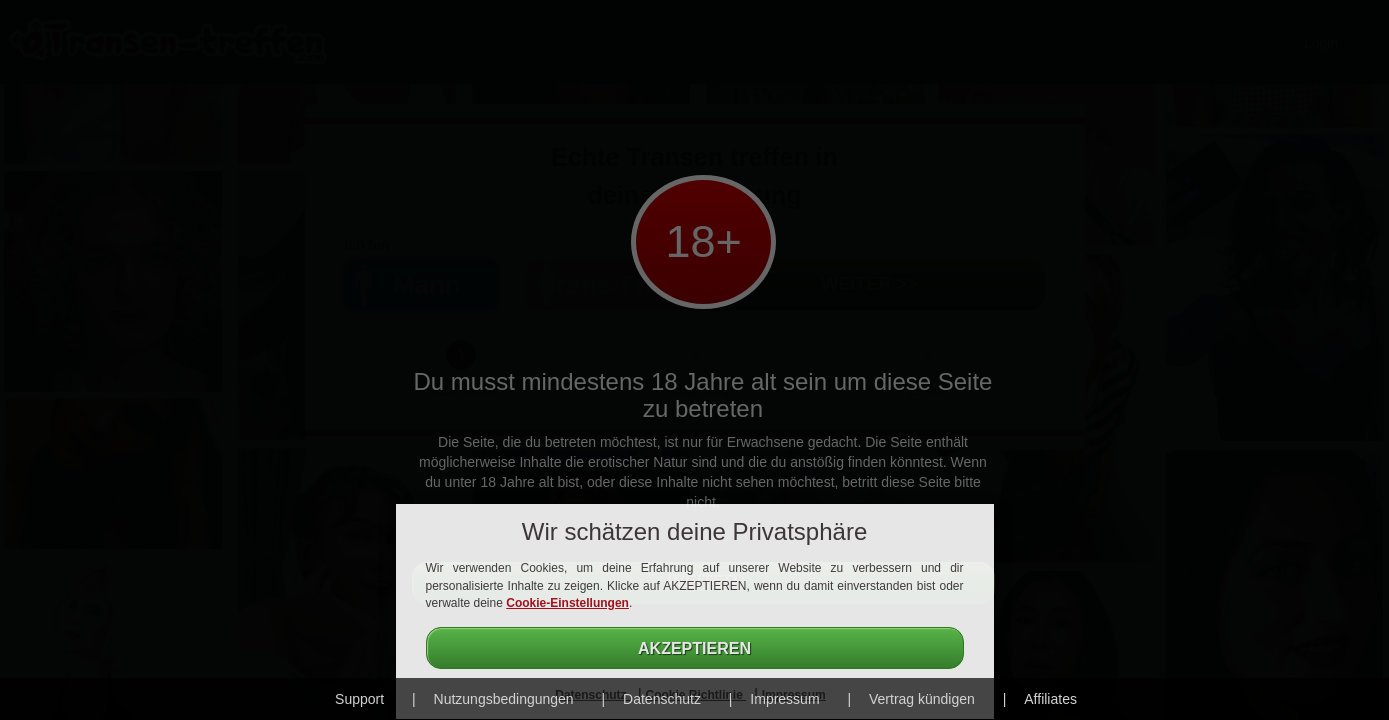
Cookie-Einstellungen (567, 603)
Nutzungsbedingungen (504, 699)
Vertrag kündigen (922, 699)
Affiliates (1050, 699)
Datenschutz (662, 699)
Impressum (784, 699)
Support (359, 699)
